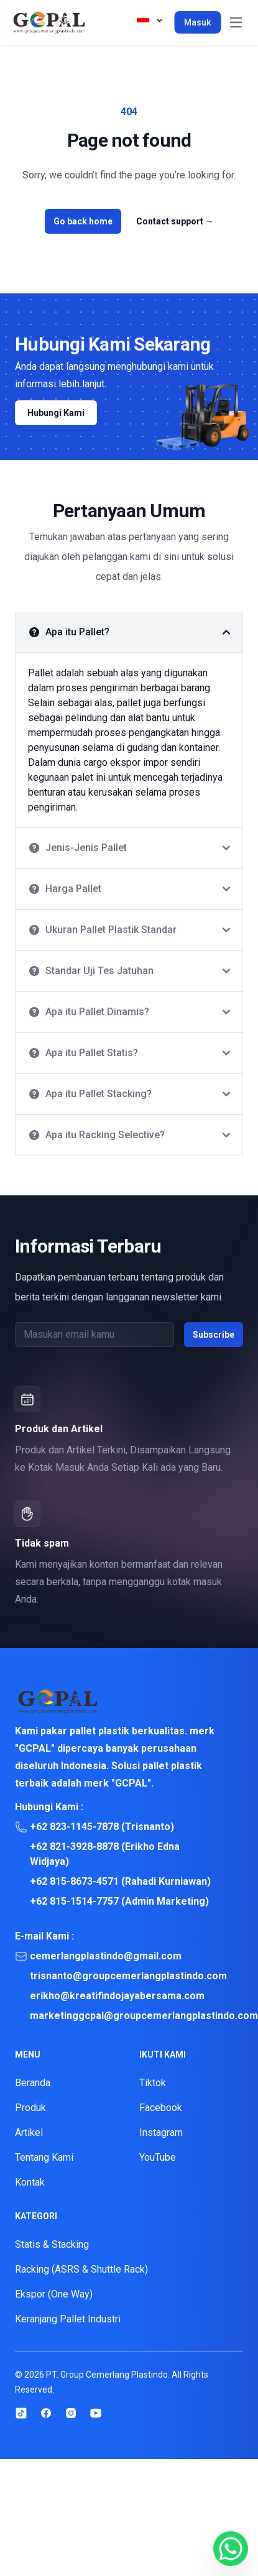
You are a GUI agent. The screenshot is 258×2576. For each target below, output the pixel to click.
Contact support (175, 221)
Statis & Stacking (52, 2244)
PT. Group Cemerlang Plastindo (107, 2375)
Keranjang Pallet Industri (68, 2319)
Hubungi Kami (56, 413)
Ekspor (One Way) (54, 2294)
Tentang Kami (44, 2157)
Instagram (161, 2132)
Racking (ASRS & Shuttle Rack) (81, 2269)
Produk (30, 2108)
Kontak (30, 2182)
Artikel (29, 2132)
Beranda (32, 2083)
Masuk (197, 22)
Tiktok (152, 2083)
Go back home (83, 221)
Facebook (160, 2108)
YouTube (157, 2157)
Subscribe (213, 1335)
